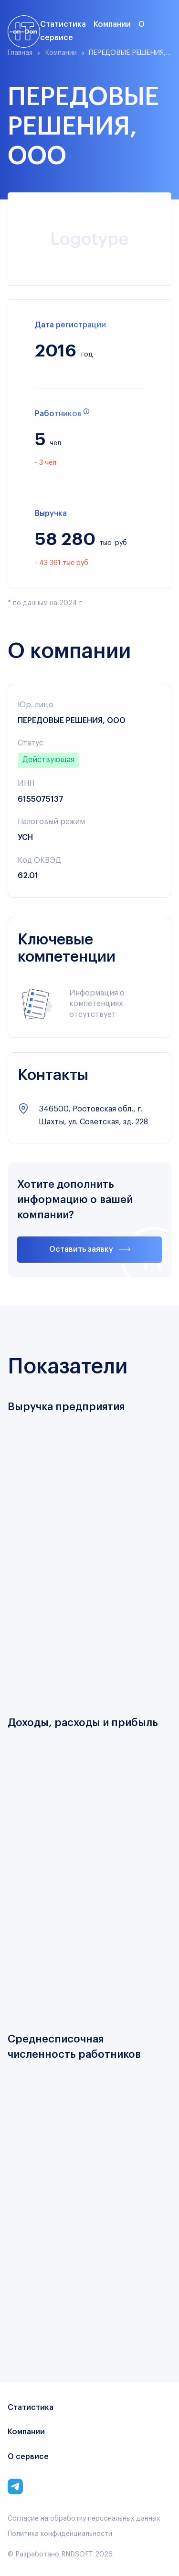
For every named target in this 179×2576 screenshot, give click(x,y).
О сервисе (28, 2457)
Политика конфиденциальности (60, 2534)
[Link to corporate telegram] (15, 2486)
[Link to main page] (24, 31)
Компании (112, 24)
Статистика (63, 24)
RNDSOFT (77, 2554)
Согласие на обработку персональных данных (84, 2518)
